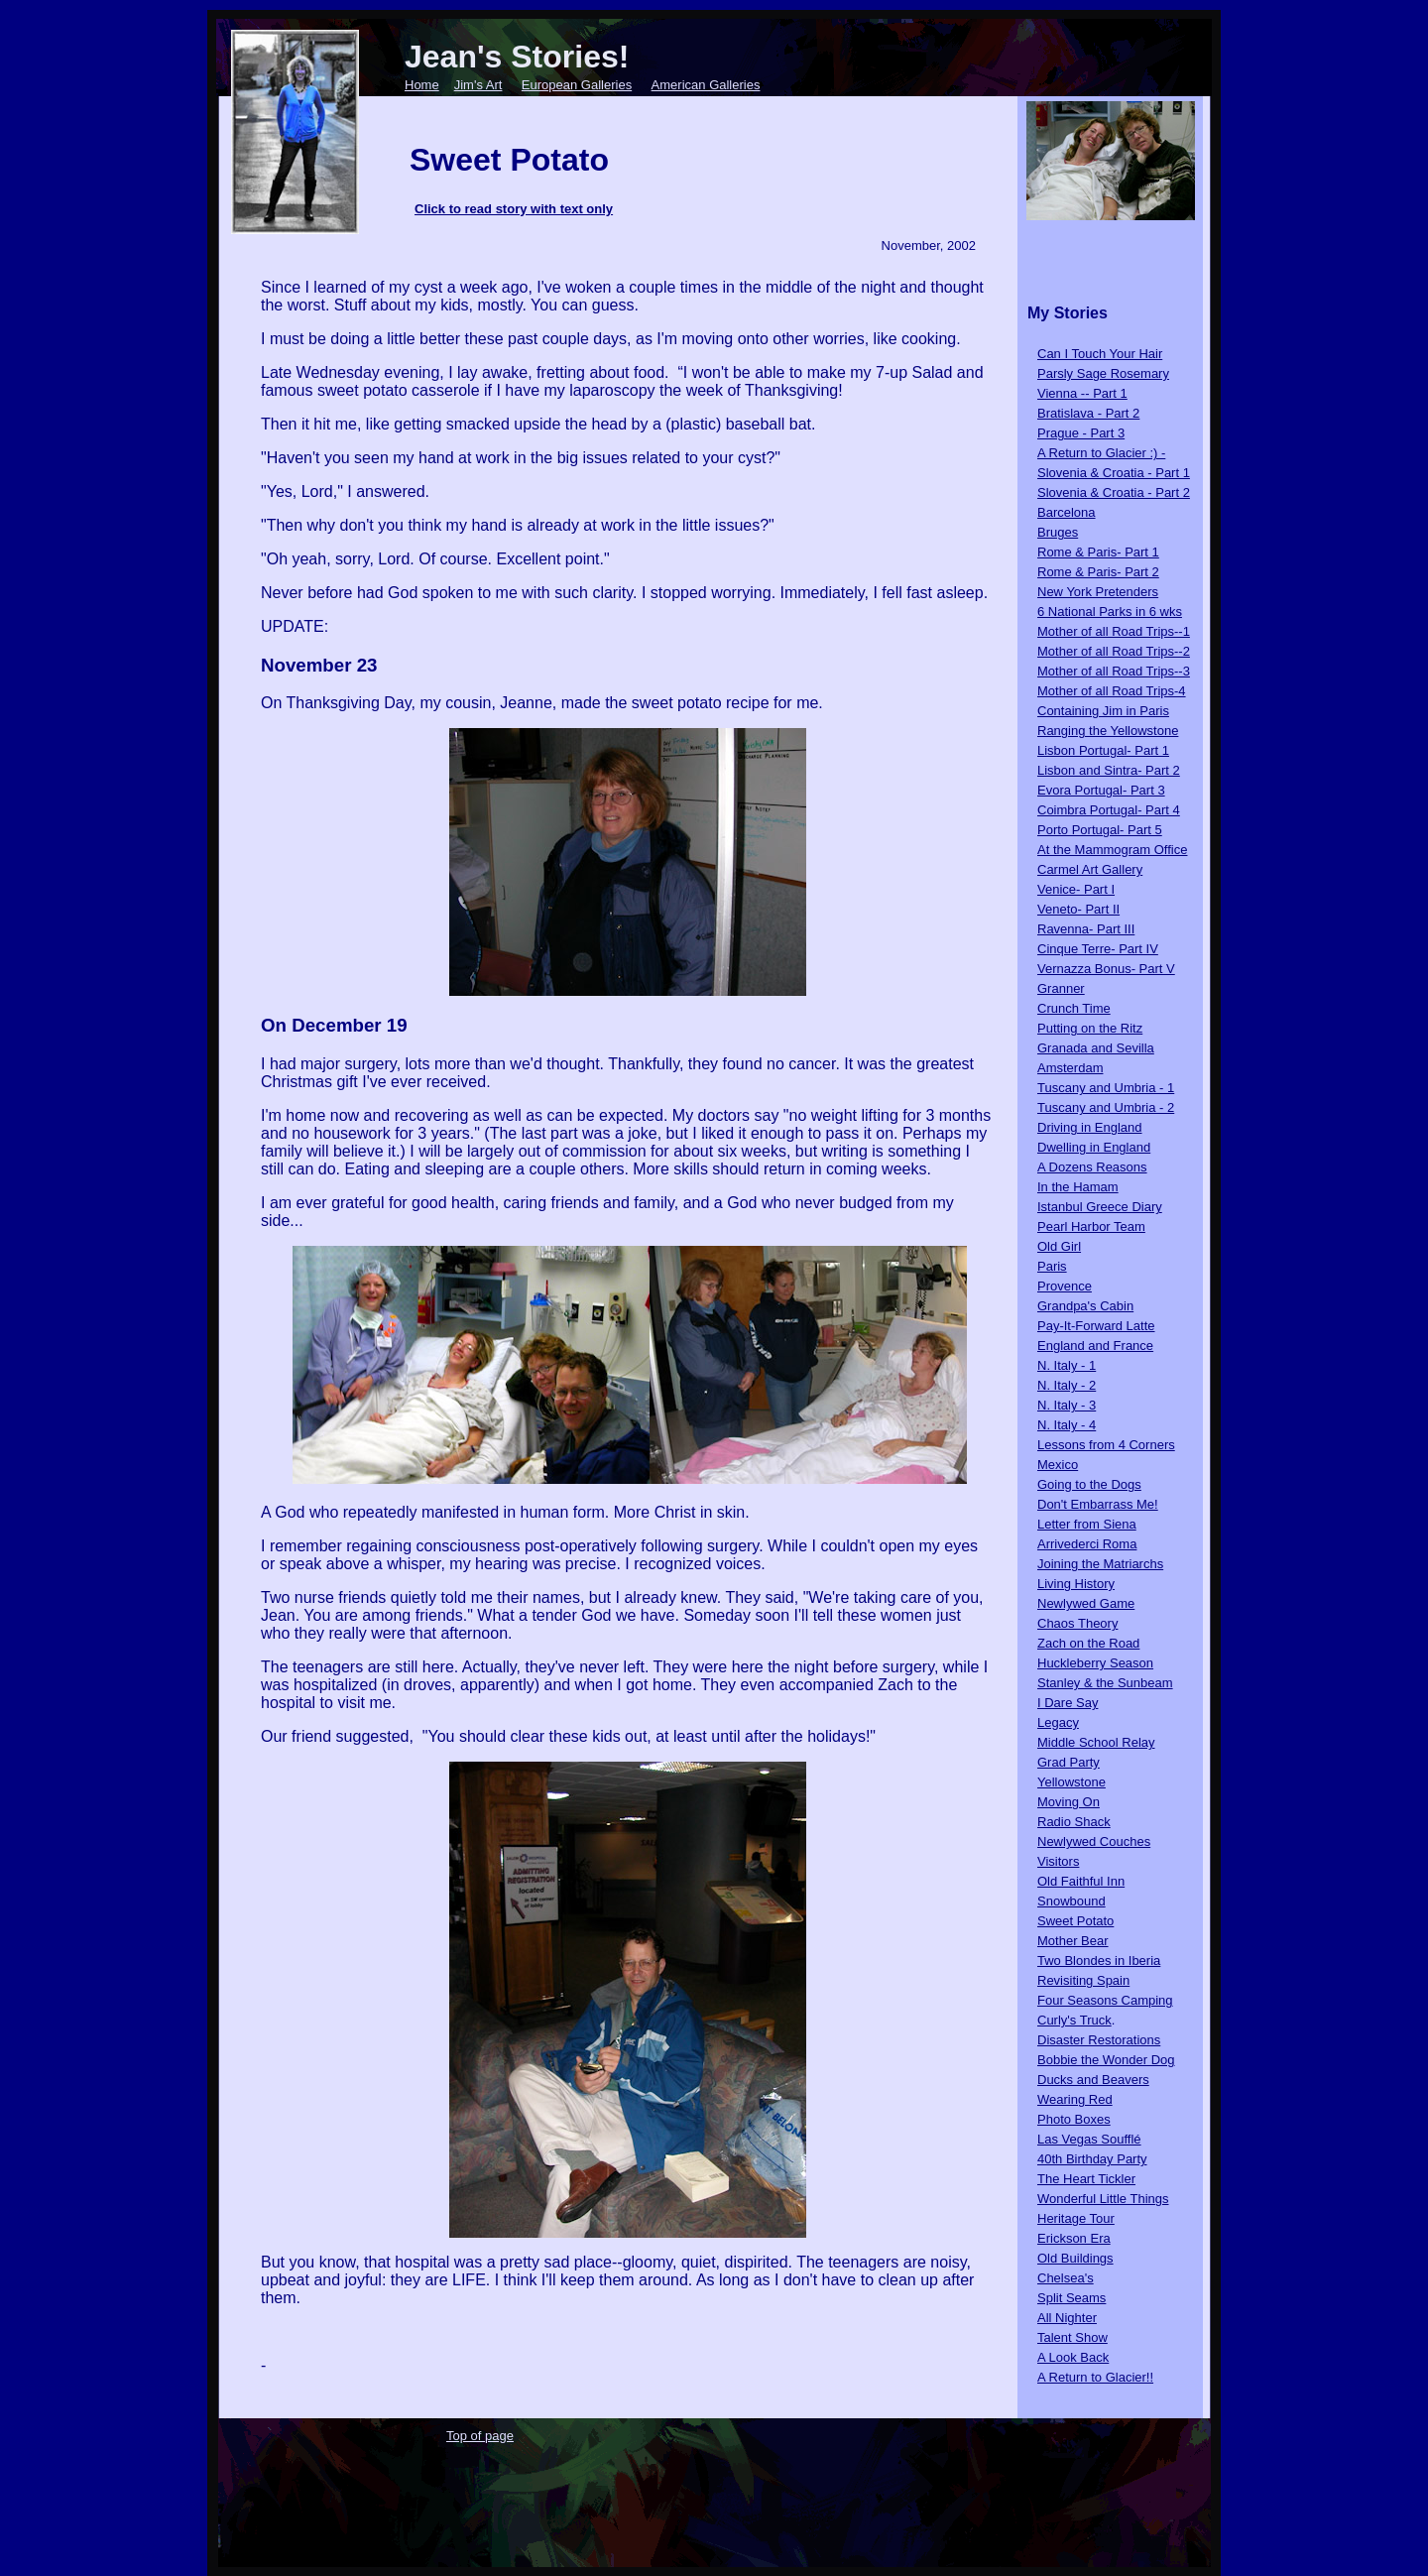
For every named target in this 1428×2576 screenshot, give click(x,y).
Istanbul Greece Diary (1099, 1206)
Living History (1076, 1583)
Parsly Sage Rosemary (1103, 373)
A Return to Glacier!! (1095, 2377)
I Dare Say (1067, 1702)
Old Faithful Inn (1081, 1881)
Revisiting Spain (1083, 1980)
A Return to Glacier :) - (1101, 452)
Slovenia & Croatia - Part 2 (1113, 492)
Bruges (1057, 532)
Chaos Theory (1077, 1623)
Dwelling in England (1093, 1147)
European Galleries (577, 84)
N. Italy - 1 (1066, 1365)
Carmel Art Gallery (1089, 869)
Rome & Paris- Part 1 (1098, 552)
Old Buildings (1075, 2258)
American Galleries (706, 84)
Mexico (1057, 1464)
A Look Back (1073, 2357)
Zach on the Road (1088, 1643)
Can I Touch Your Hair (1099, 353)
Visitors (1058, 1861)
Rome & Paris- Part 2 (1098, 571)
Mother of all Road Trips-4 (1111, 690)
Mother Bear (1073, 1940)
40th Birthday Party (1092, 2158)
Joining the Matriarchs (1100, 1563)
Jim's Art (478, 84)
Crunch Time (1074, 1008)
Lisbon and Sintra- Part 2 (1108, 770)
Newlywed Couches (1093, 1841)
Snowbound (1071, 1901)
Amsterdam (1070, 1067)
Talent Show (1072, 2337)
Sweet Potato (1075, 1920)
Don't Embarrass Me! (1097, 1504)
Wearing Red (1075, 2099)
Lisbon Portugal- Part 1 (1103, 750)
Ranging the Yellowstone (1107, 730)
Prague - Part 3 (1081, 433)
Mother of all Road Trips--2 (1113, 651)
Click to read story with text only (514, 208)
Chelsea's (1065, 2277)
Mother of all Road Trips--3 (1113, 671)
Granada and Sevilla (1095, 1048)
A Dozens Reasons (1092, 1167)
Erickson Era (1074, 2238)
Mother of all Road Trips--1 (1113, 631)
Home (422, 84)
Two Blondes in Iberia (1098, 1960)
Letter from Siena (1086, 1524)
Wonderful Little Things (1102, 2198)
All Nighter (1067, 2317)
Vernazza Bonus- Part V (1106, 968)
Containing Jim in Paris (1103, 710)
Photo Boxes (1074, 2119)
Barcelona (1066, 512)
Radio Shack (1074, 1821)
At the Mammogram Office (1112, 849)
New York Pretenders (1097, 591)
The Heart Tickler (1086, 2178)
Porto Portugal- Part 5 (1099, 829)
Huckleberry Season (1095, 1663)
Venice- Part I (1076, 889)
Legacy (1058, 1722)
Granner (1061, 988)
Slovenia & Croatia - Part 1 (1113, 472)
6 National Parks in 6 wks (1109, 611)
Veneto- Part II (1078, 909)
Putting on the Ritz (1089, 1028)
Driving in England (1089, 1127)
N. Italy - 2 (1066, 1385)
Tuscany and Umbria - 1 (1105, 1087)
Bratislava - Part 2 (1088, 413)
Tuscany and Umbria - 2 (1105, 1107)
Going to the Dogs (1089, 1484)
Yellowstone (1071, 1782)
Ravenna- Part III (1085, 928)
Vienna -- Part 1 (1082, 393)
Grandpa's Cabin (1085, 1305)
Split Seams (1071, 2297)
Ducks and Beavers (1093, 2079)
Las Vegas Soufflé (1089, 2139)
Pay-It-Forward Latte (1096, 1325)
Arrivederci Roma (1086, 1543)
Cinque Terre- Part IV (1097, 948)
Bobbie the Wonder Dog (1106, 2059)
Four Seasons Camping (1105, 2000)
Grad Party (1068, 1762)
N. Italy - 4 (1066, 1424)
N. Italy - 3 (1066, 1405)
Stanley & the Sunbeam (1105, 1682)
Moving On (1068, 1801)
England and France (1095, 1345)
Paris (1052, 1266)
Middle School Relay (1096, 1742)
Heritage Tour (1076, 2218)
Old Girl (1059, 1246)
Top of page (480, 2435)
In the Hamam (1078, 1186)
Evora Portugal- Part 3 (1101, 790)
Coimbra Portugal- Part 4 (1108, 809)
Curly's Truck (1074, 2020)
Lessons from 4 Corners (1106, 1444)
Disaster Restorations (1098, 2039)
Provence (1064, 1286)
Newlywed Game (1085, 1603)
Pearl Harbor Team (1091, 1226)
